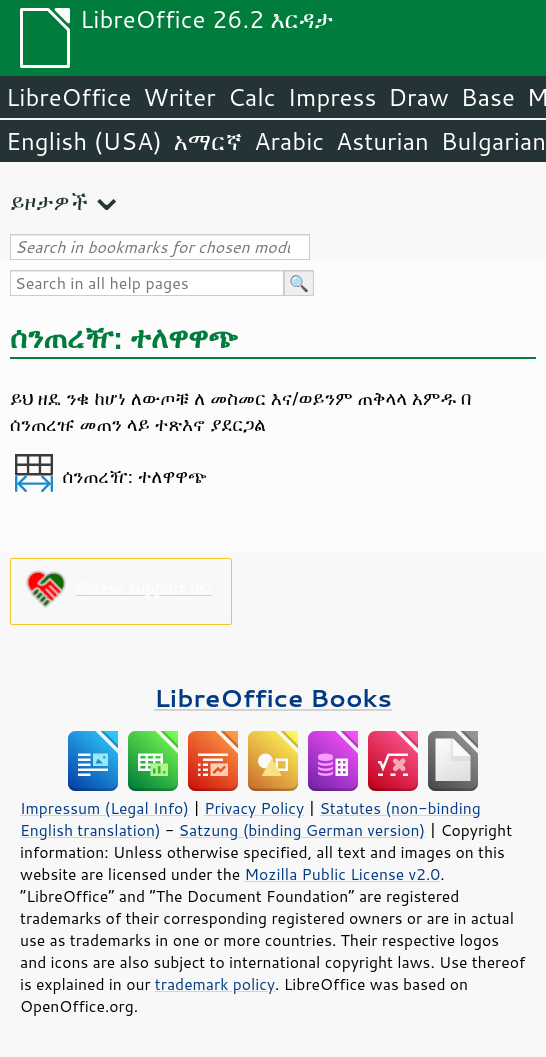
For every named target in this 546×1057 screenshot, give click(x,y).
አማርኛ (208, 141)
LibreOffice (68, 97)
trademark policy (215, 984)
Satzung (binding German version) (302, 830)
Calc (252, 97)
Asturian (382, 141)
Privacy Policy (254, 808)
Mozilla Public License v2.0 (343, 874)
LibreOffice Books (273, 697)
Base (488, 97)
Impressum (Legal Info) (104, 808)
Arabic (289, 141)
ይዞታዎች (49, 201)
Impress (332, 97)
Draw (418, 97)
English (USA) (84, 141)
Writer (179, 97)
